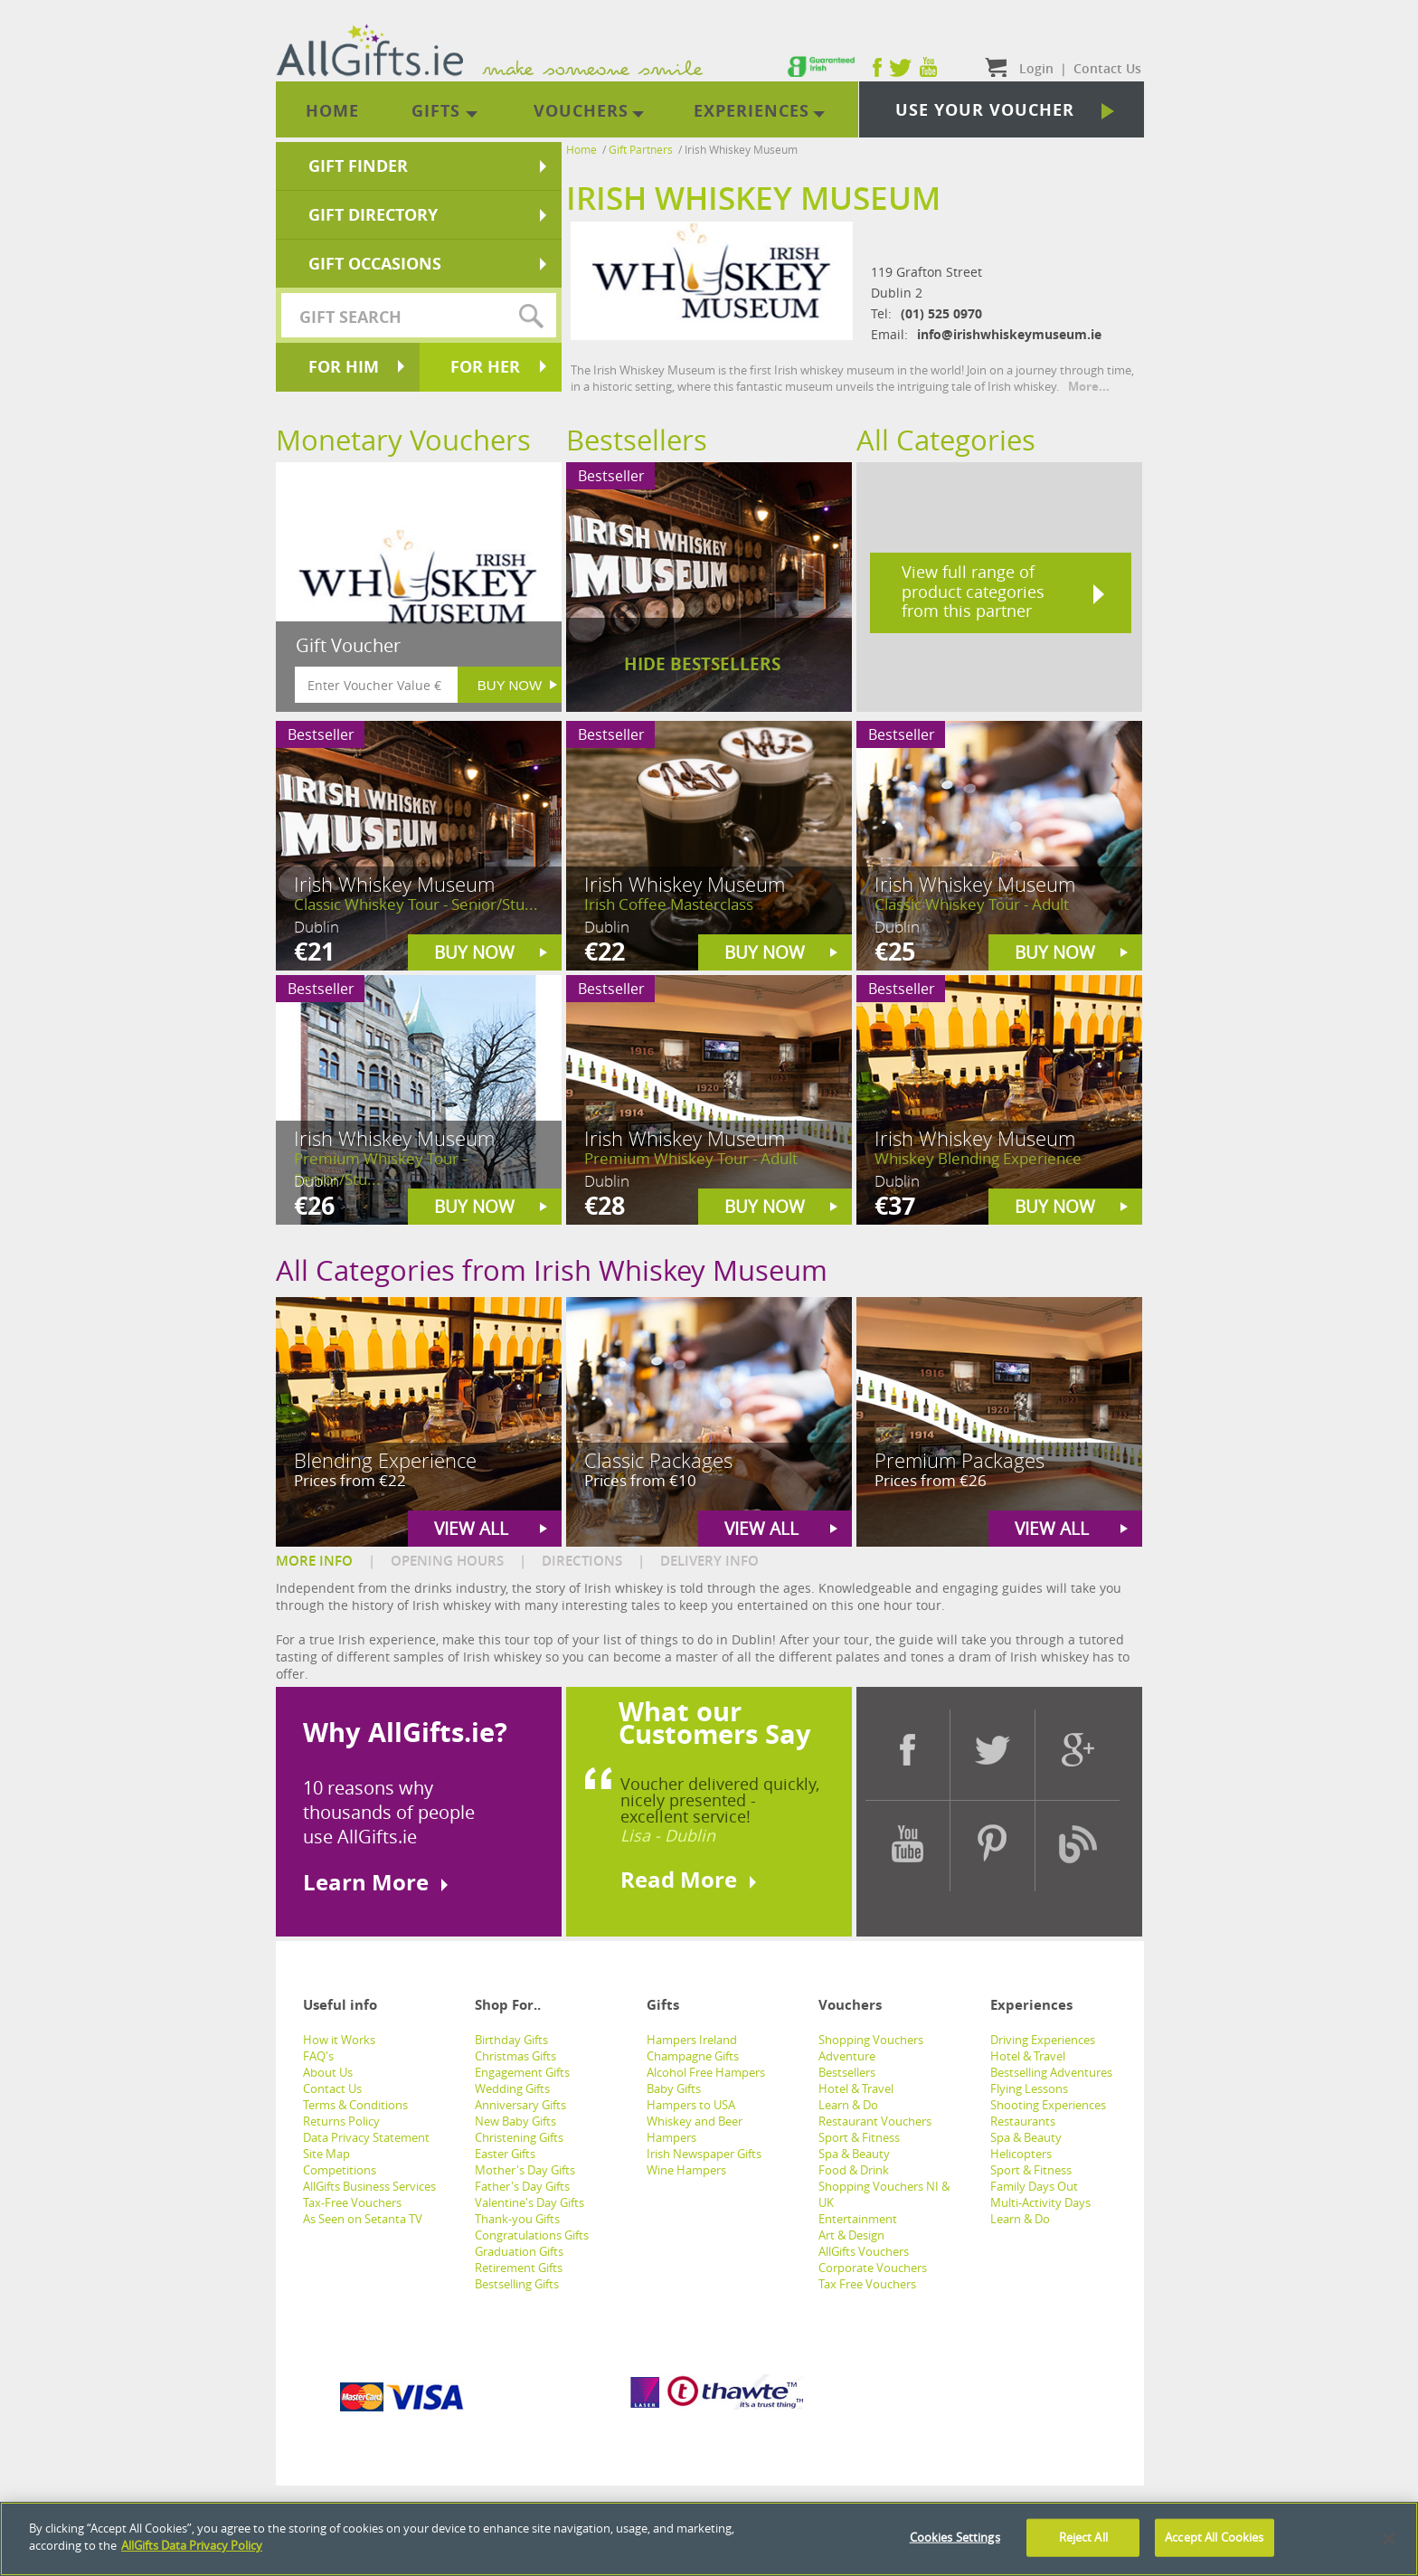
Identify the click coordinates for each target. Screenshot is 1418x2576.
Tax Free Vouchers (867, 2284)
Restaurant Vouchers (874, 2121)
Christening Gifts (519, 2137)
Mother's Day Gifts (525, 2170)
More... (1089, 386)
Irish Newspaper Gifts (704, 2153)
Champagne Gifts (693, 2056)
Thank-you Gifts (517, 2219)
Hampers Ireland (692, 2039)
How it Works (339, 2039)
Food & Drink (853, 2170)
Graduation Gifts (519, 2251)
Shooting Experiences (1048, 2105)
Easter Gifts (505, 2153)
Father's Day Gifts (522, 2186)
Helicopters (1021, 2153)
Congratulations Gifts (532, 2235)
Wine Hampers (686, 2170)
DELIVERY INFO (709, 1560)
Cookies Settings (955, 2544)
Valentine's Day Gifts (529, 2202)
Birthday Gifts (511, 2039)
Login (1036, 68)
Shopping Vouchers (870, 2039)
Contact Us (332, 2088)
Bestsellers (846, 2072)
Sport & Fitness (859, 2137)
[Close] (1389, 2546)
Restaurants (1022, 2121)
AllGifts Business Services (369, 2186)
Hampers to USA (691, 2105)
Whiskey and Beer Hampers (694, 2129)
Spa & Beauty (854, 2153)
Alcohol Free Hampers (706, 2072)
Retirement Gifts (518, 2267)
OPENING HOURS (447, 1560)
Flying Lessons (1029, 2088)
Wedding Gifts (512, 2088)
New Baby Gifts (515, 2121)
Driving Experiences (1042, 2039)
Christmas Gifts (515, 2056)
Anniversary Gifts (520, 2105)
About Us (328, 2072)
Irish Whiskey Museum (741, 149)
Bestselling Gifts (517, 2284)
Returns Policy (341, 2121)
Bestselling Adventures (1051, 2072)
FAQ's (318, 2056)
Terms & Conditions (355, 2105)
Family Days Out (1034, 2186)
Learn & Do (848, 2105)
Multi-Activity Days (1040, 2202)
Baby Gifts (674, 2088)
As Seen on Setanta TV (362, 2219)
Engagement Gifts (522, 2072)
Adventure (846, 2056)
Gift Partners (641, 149)
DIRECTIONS (582, 1560)
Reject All (1083, 2544)
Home (581, 149)
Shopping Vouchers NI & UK (884, 2194)
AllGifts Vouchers (863, 2251)
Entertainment (857, 2219)
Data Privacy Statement (366, 2137)
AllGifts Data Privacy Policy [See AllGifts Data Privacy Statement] (191, 2553)
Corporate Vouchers (872, 2267)
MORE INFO (314, 1560)
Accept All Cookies (1214, 2544)
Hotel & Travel (855, 2088)
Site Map (326, 2153)
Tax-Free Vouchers (352, 2202)
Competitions (339, 2170)
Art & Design (851, 2235)
